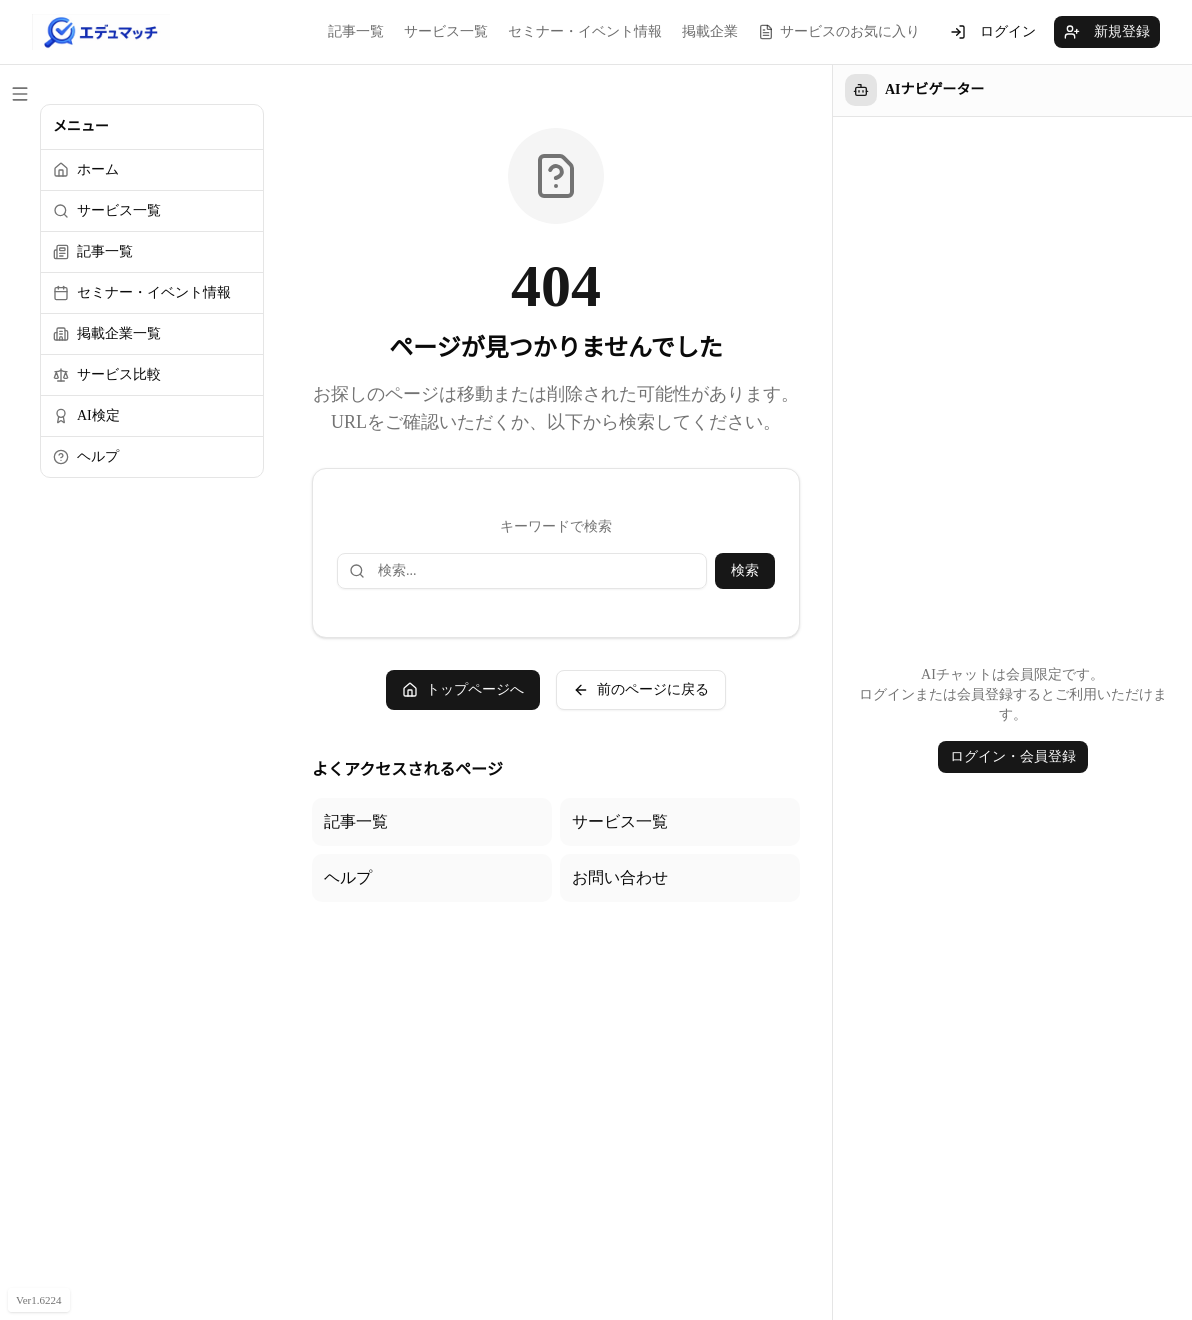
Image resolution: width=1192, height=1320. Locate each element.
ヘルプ (348, 877)
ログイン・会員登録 (1013, 756)
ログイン (993, 32)
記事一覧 (356, 31)
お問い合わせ (620, 877)
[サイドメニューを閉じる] (20, 94)
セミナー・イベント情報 (585, 31)
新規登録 (1107, 32)
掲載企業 (710, 31)
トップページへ (463, 690)
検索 (745, 570)
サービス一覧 (446, 31)
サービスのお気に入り (839, 32)
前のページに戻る (641, 690)
